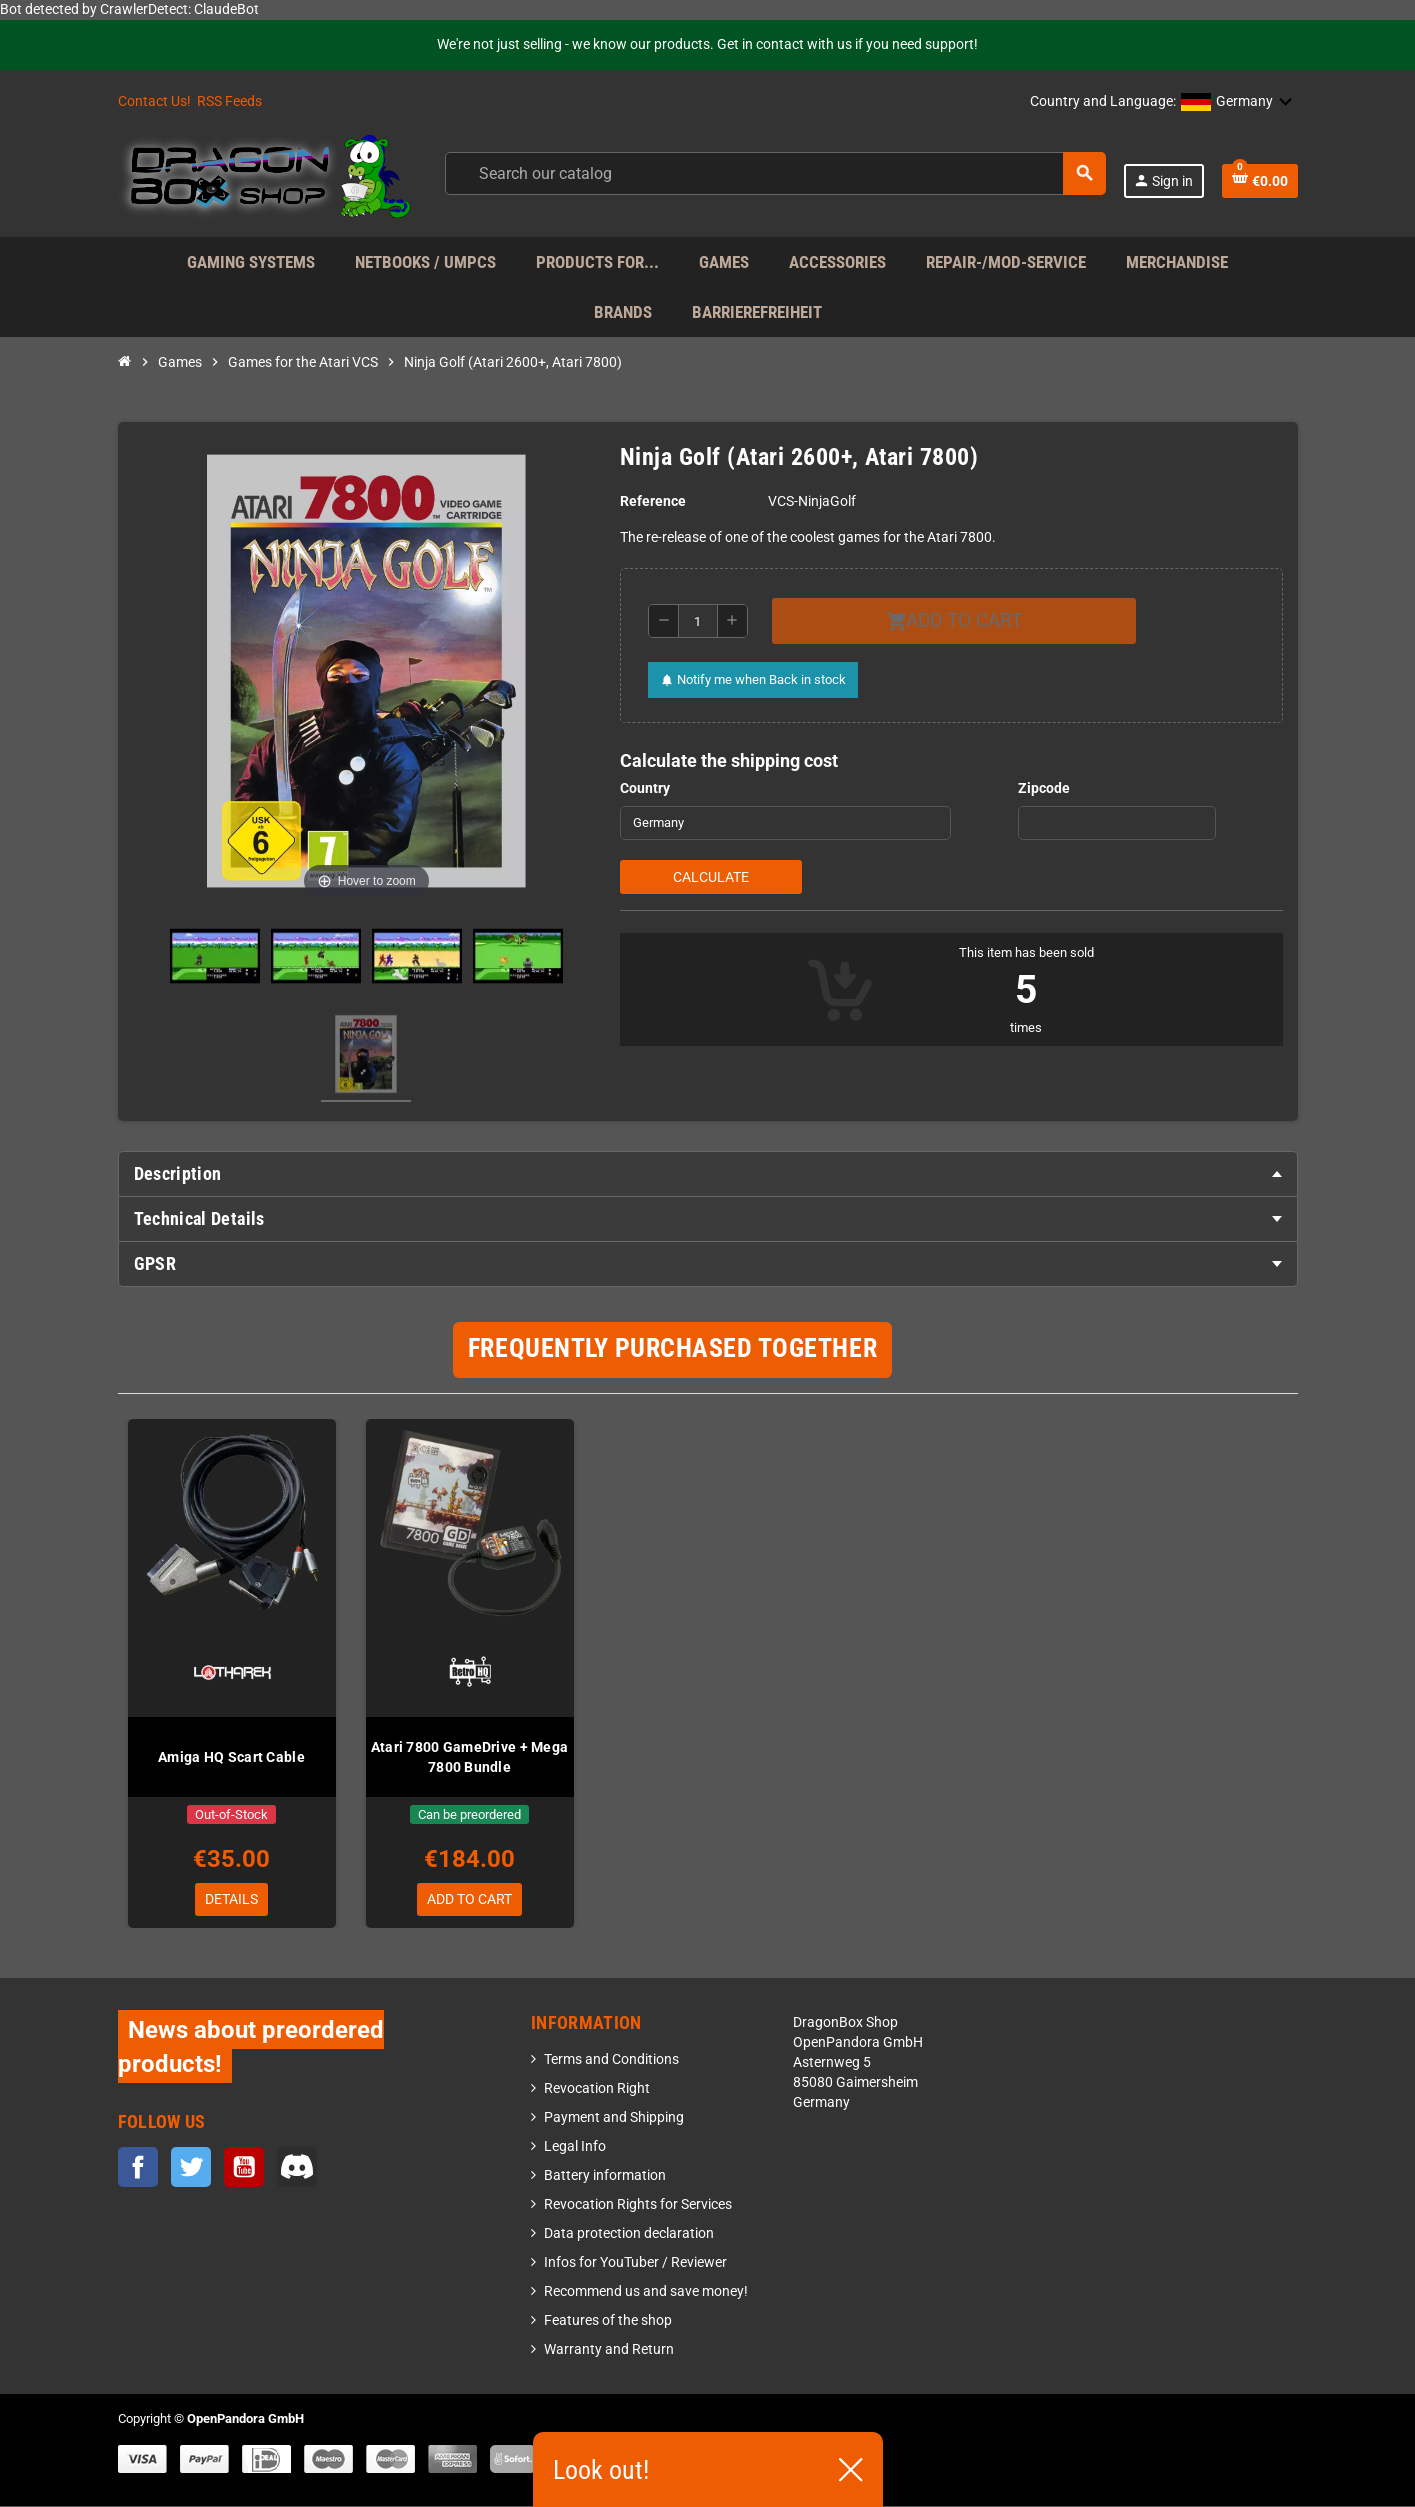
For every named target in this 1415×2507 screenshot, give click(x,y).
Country (645, 788)
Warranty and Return (609, 2350)
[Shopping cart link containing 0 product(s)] (1260, 181)
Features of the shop (608, 2321)
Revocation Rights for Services (638, 2205)
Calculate (711, 877)
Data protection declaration (629, 2234)
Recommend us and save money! (646, 2292)
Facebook (138, 2167)
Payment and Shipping (614, 2118)
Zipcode (1044, 788)
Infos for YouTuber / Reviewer (635, 2263)
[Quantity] (698, 621)
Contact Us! (154, 101)
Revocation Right (597, 2089)
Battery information (605, 2176)
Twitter (191, 2167)
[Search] (775, 173)
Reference (653, 501)
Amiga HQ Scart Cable (231, 1757)
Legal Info (575, 2147)
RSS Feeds (229, 101)
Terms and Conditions (611, 2060)
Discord (297, 2167)
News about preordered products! (251, 2047)
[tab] (708, 1174)
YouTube (244, 2167)
